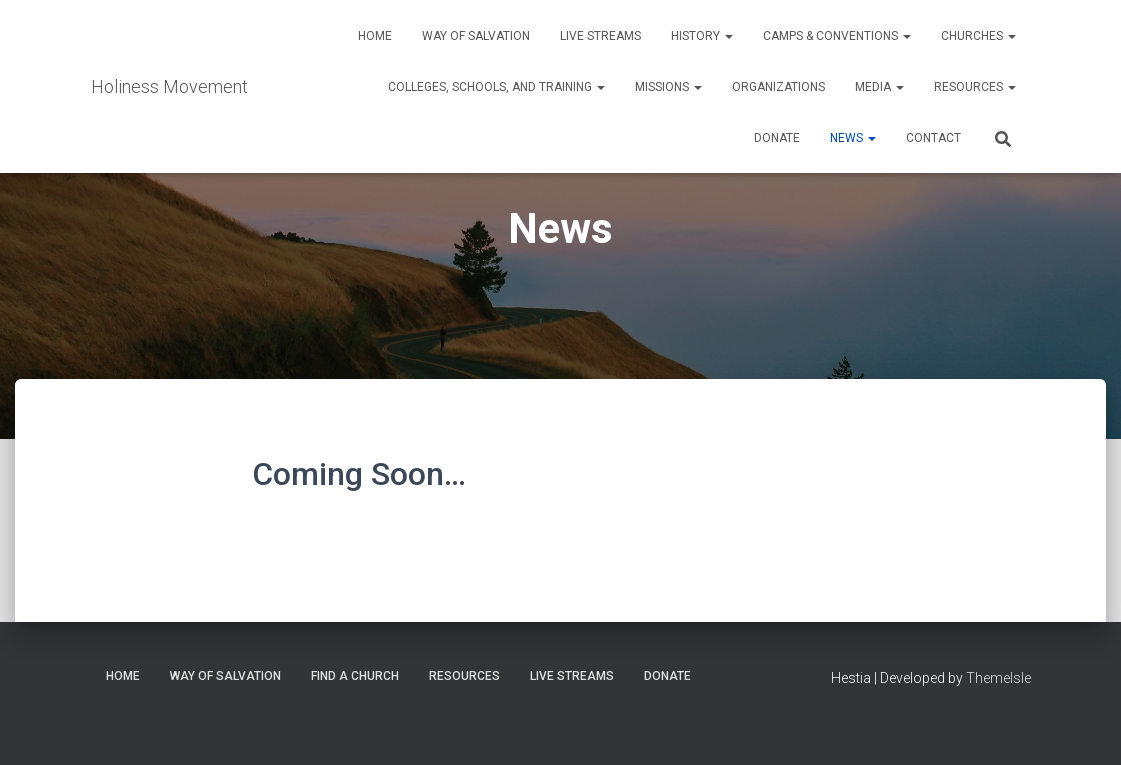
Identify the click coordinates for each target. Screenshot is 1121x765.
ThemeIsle (998, 678)
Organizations (778, 87)
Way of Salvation (476, 36)
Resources (975, 87)
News (853, 138)
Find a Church (355, 676)
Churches (978, 36)
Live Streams (600, 36)
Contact (933, 138)
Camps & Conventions (837, 36)
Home (375, 36)
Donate (777, 138)
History (702, 36)
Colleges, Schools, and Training (496, 87)
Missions (668, 87)
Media (879, 87)
